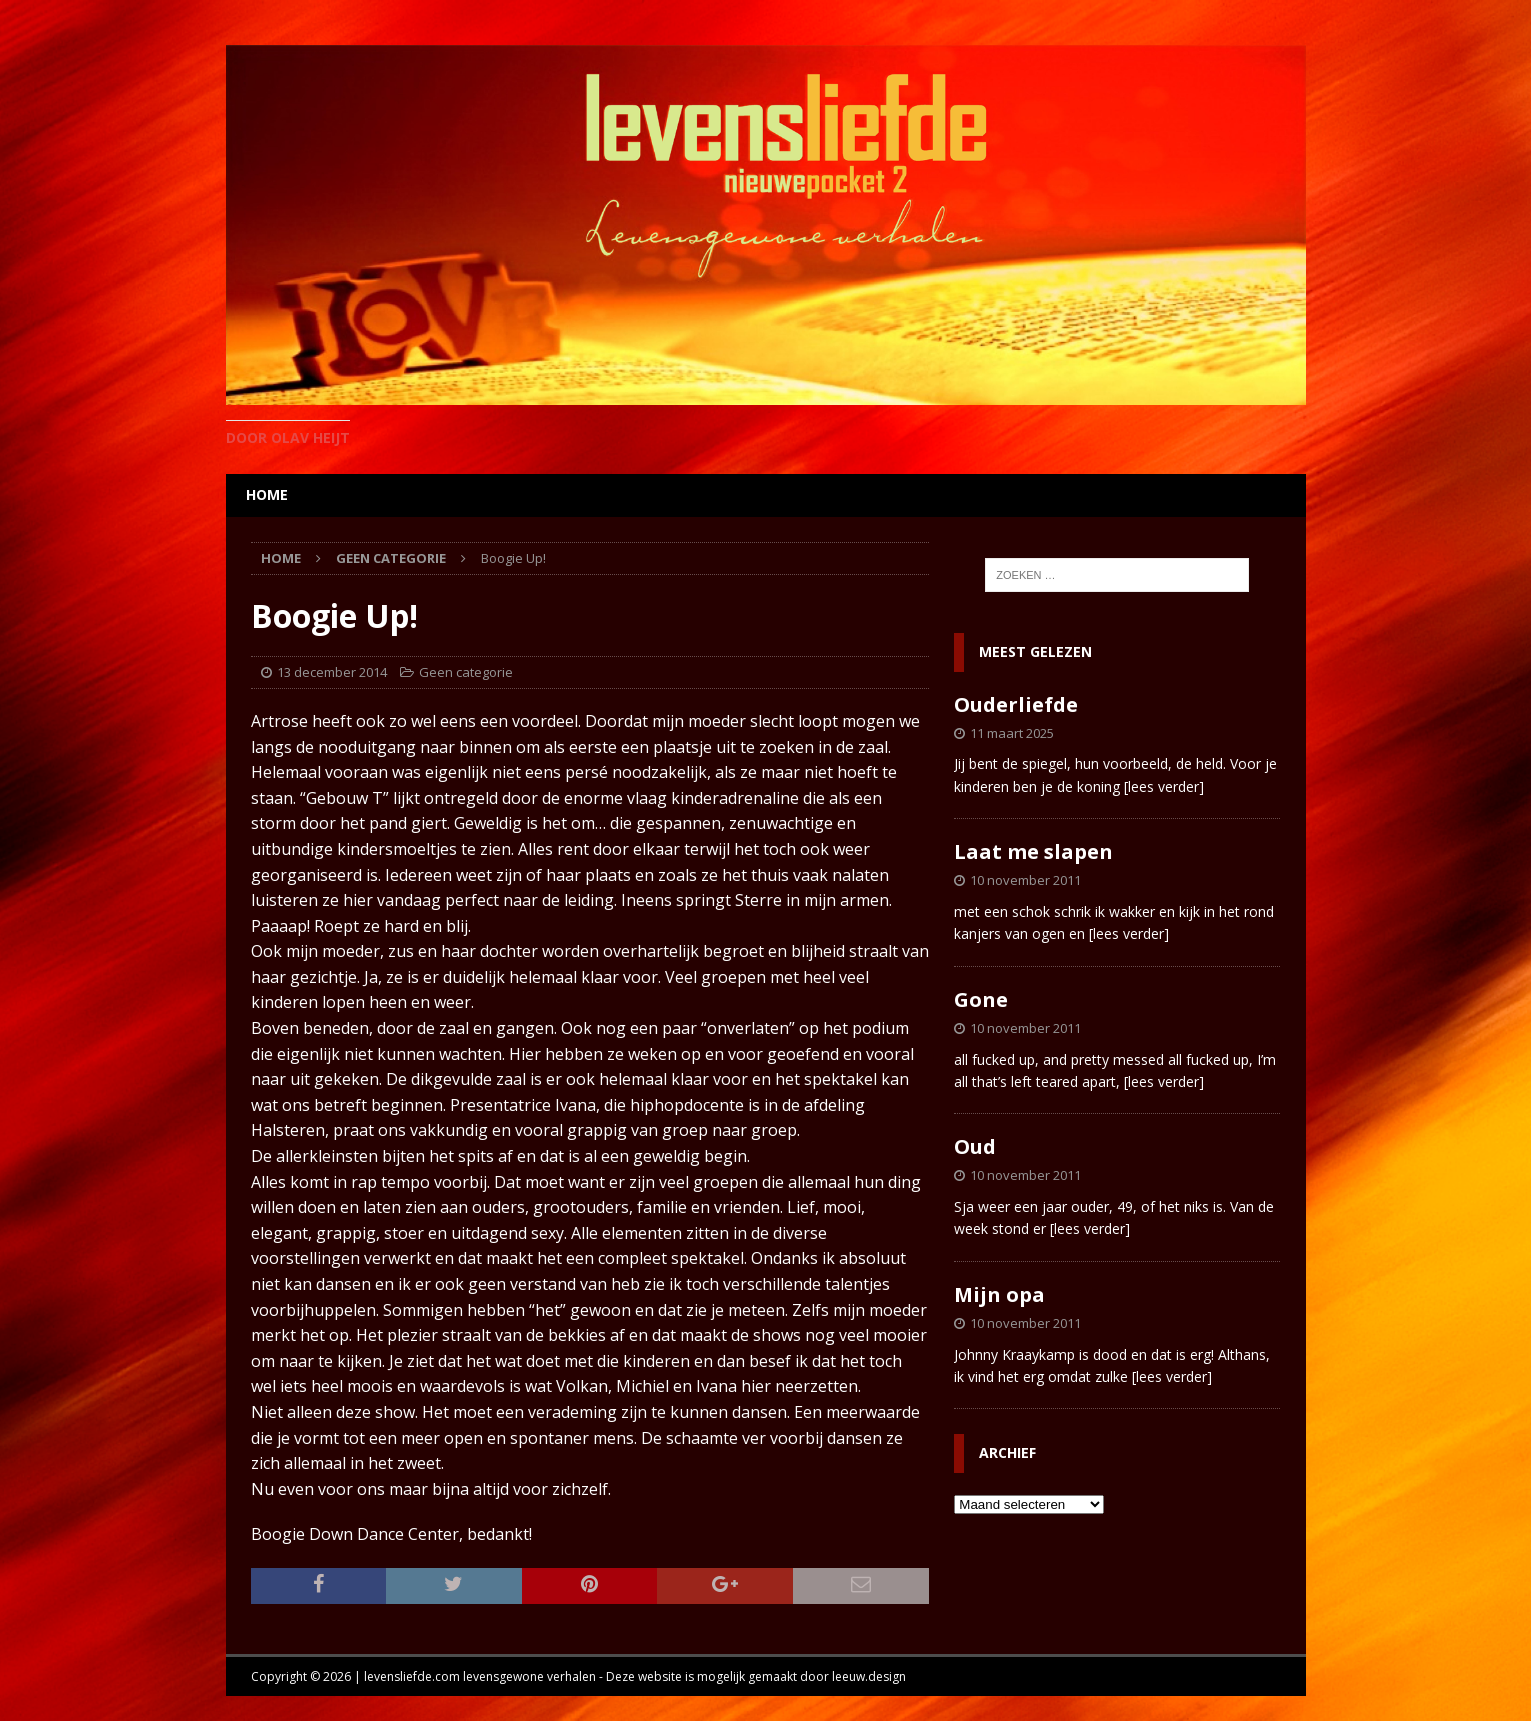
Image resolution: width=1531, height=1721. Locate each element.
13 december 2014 (332, 672)
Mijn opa (999, 1294)
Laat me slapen (1033, 851)
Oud (975, 1146)
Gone (981, 999)
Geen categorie (466, 672)
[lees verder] (1164, 786)
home (267, 494)
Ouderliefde (1016, 704)
